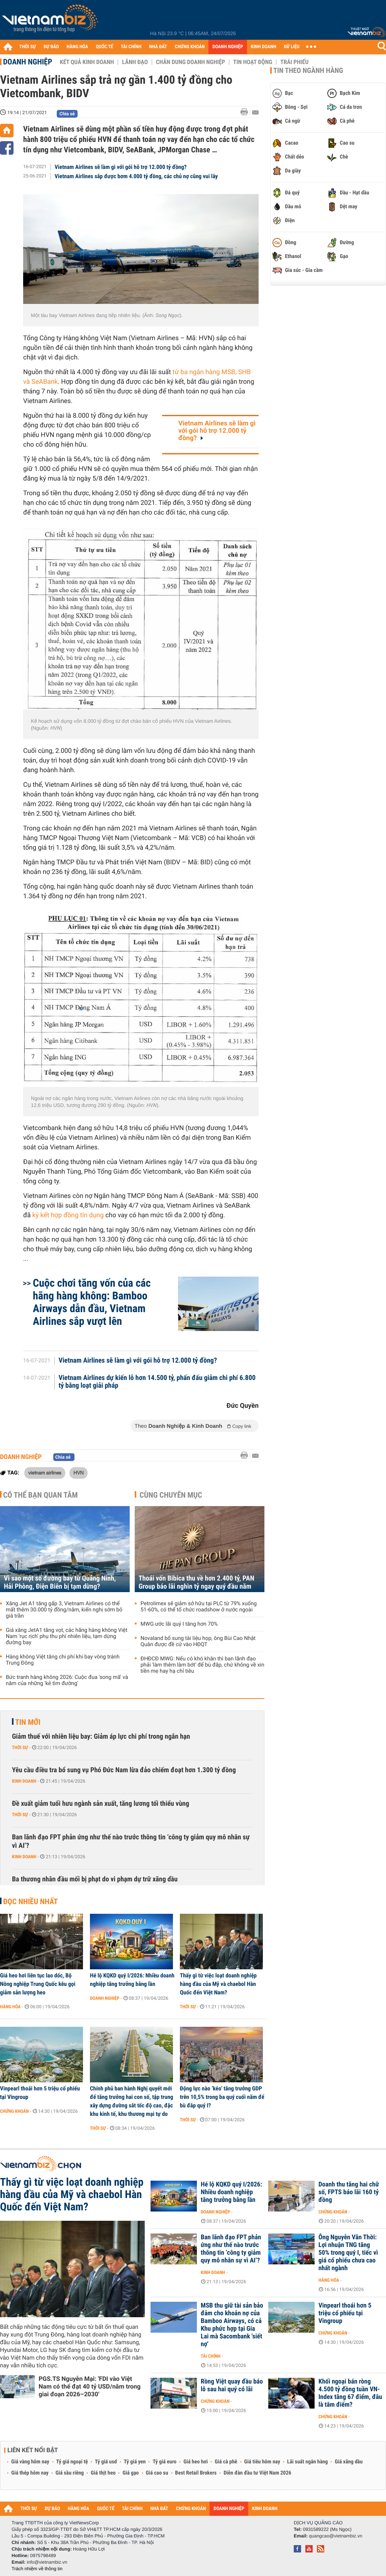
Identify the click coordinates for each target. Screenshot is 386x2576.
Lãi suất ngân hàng (307, 2462)
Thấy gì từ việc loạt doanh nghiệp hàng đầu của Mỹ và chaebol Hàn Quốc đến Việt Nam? (218, 1984)
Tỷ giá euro (164, 2462)
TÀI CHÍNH (131, 47)
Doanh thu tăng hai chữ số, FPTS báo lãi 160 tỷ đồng (348, 2192)
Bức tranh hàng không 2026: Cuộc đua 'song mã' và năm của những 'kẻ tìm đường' (67, 1680)
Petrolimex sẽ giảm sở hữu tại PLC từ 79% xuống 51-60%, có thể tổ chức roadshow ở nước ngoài (199, 1607)
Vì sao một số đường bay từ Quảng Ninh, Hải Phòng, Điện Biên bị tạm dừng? (60, 1582)
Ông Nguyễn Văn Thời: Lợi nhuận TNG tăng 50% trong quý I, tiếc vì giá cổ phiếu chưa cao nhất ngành (348, 2253)
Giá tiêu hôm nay (262, 2462)
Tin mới (28, 1722)
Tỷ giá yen (135, 2462)
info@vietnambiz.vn (47, 2562)
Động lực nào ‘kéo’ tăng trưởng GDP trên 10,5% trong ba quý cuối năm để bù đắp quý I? (222, 2097)
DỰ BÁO (51, 47)
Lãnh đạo (135, 62)
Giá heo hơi (195, 2462)
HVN (78, 1472)
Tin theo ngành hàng (308, 70)
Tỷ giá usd (106, 2462)
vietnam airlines (44, 1472)
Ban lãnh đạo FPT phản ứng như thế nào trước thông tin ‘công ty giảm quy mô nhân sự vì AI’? (131, 1841)
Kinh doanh (24, 1781)
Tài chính (210, 2356)
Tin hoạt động (252, 62)
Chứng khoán (14, 2111)
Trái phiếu (294, 62)
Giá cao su (157, 2473)
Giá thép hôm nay (30, 2473)
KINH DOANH (263, 47)
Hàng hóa (10, 2006)
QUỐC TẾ (104, 47)
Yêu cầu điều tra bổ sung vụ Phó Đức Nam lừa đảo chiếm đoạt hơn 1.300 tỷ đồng (124, 1770)
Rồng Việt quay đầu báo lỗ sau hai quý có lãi (232, 2385)
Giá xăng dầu (348, 2462)
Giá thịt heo (103, 2473)
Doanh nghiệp (27, 61)
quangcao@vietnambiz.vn (335, 2536)
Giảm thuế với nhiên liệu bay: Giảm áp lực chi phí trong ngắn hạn (101, 1737)
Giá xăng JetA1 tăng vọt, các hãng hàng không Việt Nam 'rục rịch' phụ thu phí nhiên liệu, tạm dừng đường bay (66, 1636)
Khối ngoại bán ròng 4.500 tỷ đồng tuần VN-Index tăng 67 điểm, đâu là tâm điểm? (350, 2393)
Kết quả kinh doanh (87, 62)
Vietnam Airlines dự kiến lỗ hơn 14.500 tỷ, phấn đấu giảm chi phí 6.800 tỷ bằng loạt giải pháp (157, 1382)
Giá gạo (130, 2473)
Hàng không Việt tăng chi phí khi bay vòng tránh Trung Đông (63, 1660)
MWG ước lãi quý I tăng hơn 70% (179, 1624)
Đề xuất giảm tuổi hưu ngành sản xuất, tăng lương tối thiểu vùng (100, 1804)
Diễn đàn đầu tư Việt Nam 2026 (257, 2473)
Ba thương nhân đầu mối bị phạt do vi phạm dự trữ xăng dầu (95, 1879)
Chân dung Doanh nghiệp (190, 62)
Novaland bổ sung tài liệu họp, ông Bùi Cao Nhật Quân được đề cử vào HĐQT (198, 1641)
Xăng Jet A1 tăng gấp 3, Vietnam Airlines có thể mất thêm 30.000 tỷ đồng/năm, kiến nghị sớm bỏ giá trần (64, 1610)
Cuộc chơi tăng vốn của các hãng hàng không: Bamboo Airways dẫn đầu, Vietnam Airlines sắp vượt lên (92, 1302)
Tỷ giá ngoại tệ (72, 2462)
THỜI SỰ (27, 47)
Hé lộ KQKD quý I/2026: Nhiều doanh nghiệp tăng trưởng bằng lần (132, 1979)
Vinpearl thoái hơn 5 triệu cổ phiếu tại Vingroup (40, 2092)
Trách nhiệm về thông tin (37, 2568)
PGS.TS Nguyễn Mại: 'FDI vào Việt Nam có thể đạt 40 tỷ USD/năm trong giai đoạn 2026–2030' (90, 2386)
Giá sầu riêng (70, 2473)
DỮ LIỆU (292, 47)
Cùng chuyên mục (171, 1495)
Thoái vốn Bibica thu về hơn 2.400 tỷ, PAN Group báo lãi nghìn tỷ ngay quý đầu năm (196, 1582)
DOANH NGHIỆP (227, 47)
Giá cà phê (226, 2462)
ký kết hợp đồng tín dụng (68, 1215)
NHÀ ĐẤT (158, 47)
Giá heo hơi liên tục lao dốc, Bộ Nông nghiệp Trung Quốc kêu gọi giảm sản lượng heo (37, 1984)
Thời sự (20, 1747)
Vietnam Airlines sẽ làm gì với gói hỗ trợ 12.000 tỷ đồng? (121, 167)
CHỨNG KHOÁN (190, 47)
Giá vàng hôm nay (30, 2462)
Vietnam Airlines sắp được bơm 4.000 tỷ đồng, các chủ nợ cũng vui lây (136, 176)
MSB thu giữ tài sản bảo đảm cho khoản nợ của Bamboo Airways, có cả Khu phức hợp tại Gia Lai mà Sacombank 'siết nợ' (232, 2325)
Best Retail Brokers (196, 2473)
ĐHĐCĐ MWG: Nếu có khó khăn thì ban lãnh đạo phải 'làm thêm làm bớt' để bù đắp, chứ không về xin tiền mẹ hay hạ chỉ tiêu (202, 1665)
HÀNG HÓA (77, 47)
